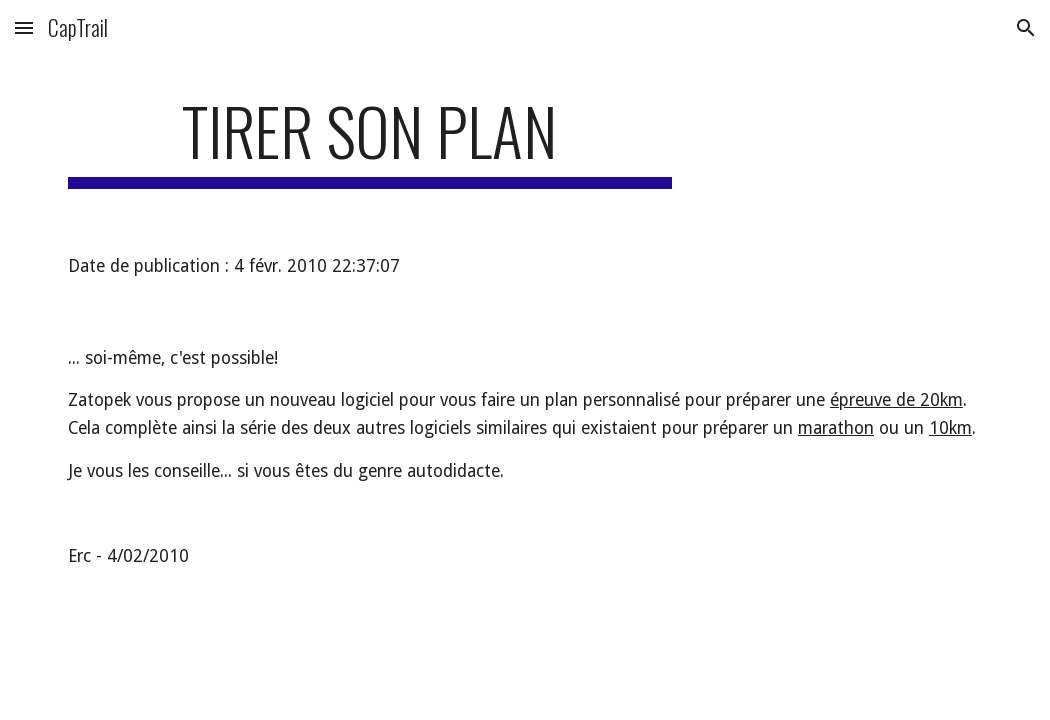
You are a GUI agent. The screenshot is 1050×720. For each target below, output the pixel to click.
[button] (24, 27)
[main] (370, 140)
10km (950, 428)
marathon (836, 428)
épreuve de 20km (896, 400)
